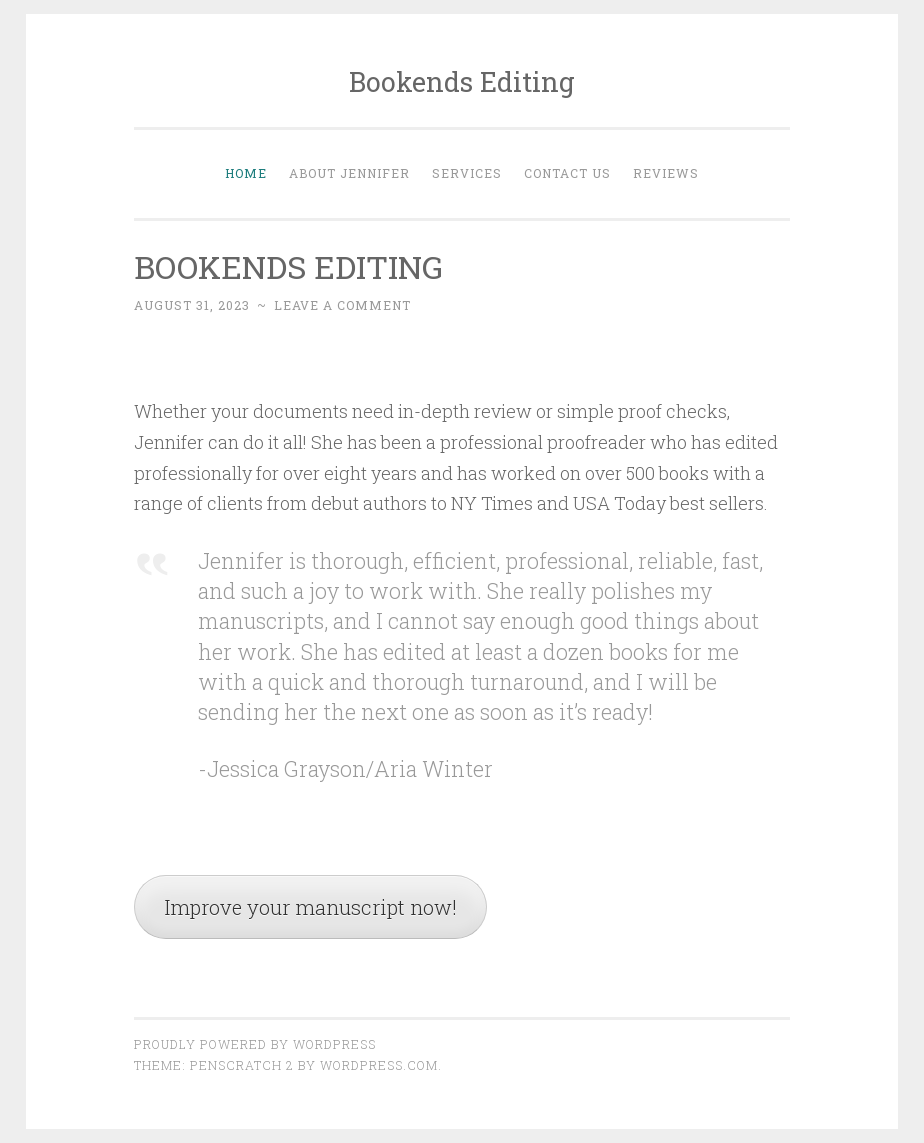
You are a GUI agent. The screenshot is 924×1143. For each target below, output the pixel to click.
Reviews (666, 173)
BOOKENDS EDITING (288, 266)
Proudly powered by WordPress (255, 1044)
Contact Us (567, 173)
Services (467, 173)
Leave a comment (342, 305)
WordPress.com (379, 1065)
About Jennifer (349, 173)
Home (246, 173)
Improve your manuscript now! (310, 907)
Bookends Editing (462, 81)
